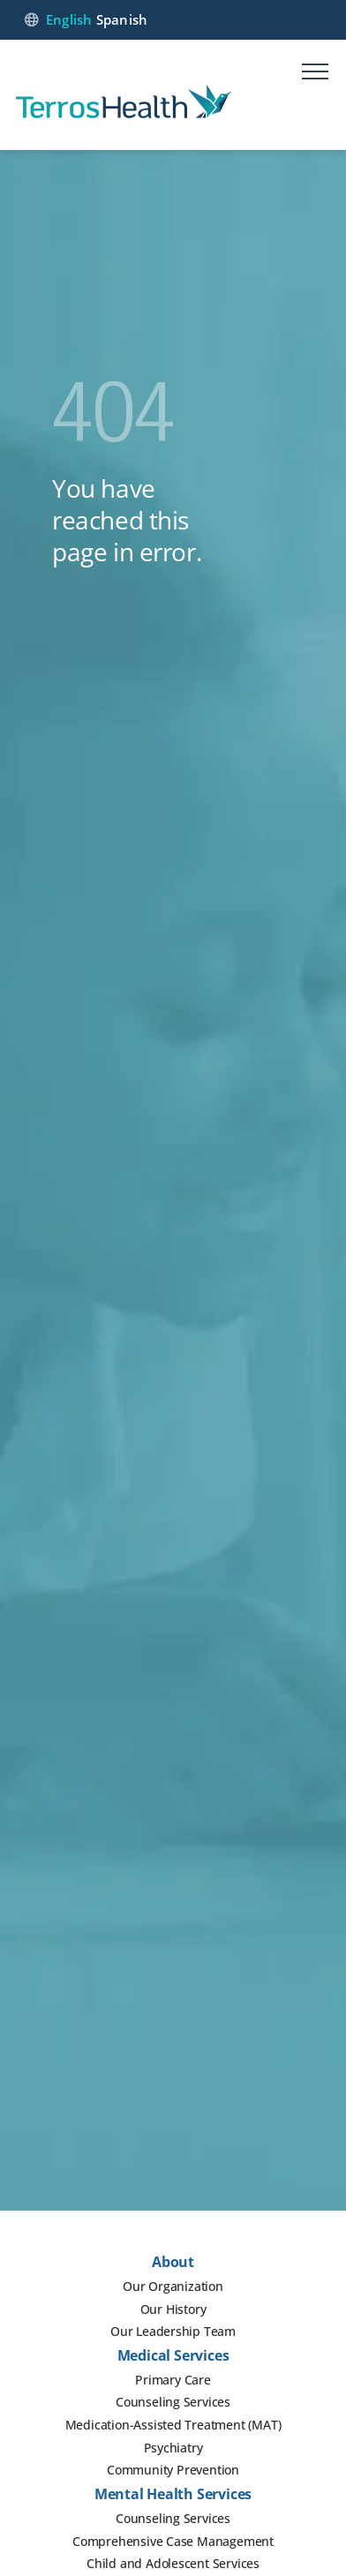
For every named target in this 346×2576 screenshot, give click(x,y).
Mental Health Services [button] (173, 2494)
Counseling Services (173, 2401)
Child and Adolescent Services (173, 2563)
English (69, 19)
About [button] (173, 2262)
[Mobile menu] (315, 74)
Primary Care (173, 2379)
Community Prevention (173, 2469)
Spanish (122, 19)
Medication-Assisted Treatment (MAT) (173, 2424)
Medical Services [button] (173, 2355)
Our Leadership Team (173, 2331)
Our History (173, 2309)
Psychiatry (173, 2447)
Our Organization (173, 2286)
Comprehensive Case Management (173, 2541)
